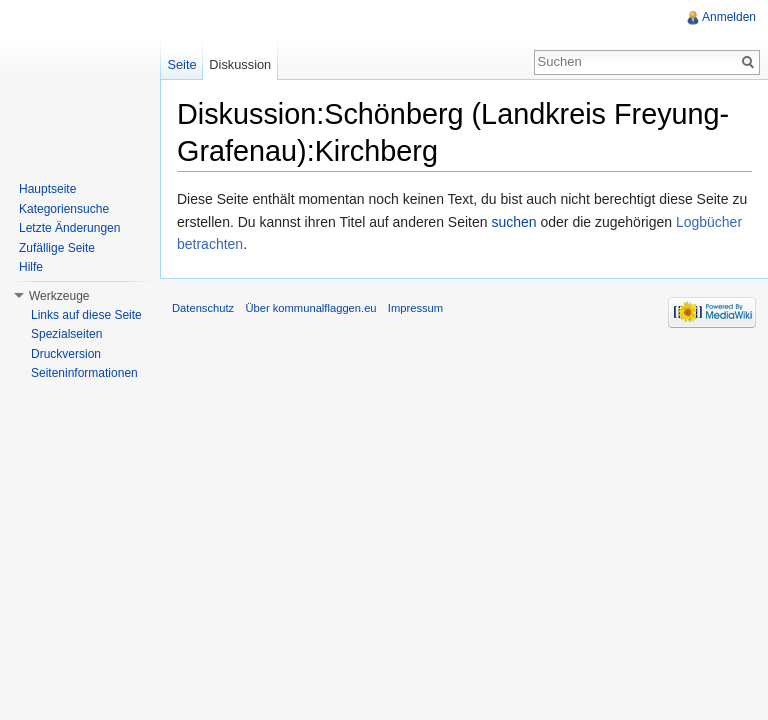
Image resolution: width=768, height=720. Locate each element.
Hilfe (31, 267)
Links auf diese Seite (86, 315)
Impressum (415, 308)
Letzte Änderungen (69, 228)
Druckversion (66, 354)
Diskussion (240, 64)
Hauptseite (47, 189)
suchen (513, 222)
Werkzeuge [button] (59, 296)
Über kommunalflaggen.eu (310, 308)
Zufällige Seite (57, 248)
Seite (181, 64)
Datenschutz (203, 308)
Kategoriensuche (64, 209)
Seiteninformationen (84, 373)
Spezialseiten (66, 334)
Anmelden (729, 17)
